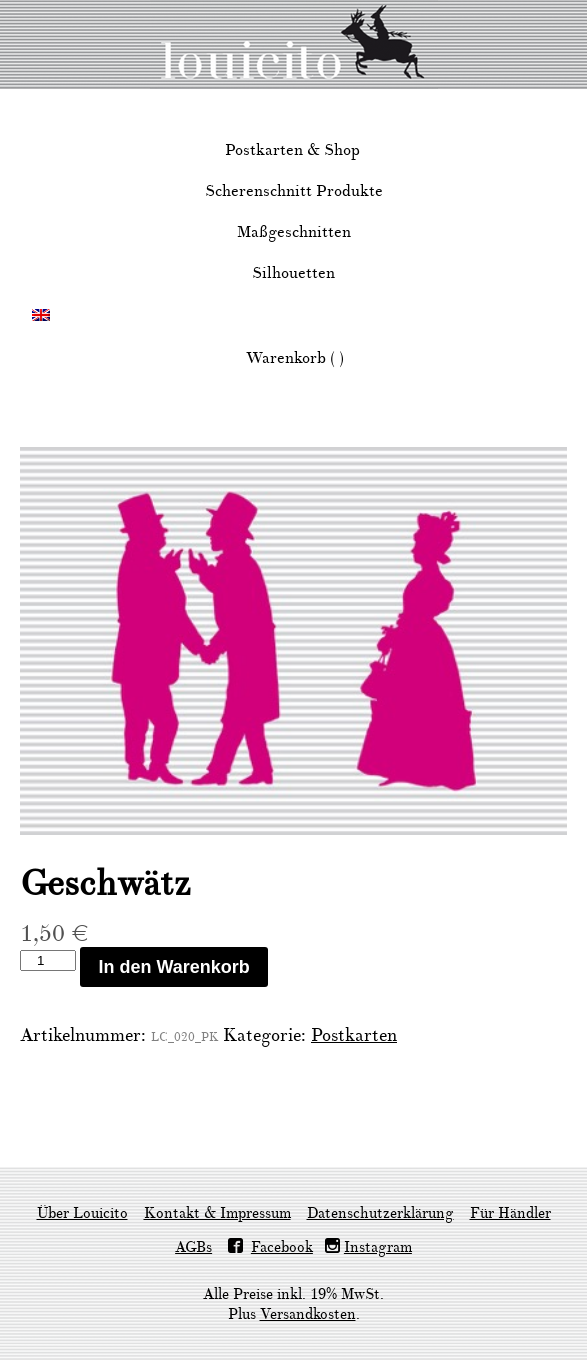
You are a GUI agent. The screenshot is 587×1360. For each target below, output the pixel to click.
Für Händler (510, 1213)
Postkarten (354, 1035)
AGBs (193, 1247)
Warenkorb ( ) (295, 358)
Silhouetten (293, 273)
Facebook (282, 1247)
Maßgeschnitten (294, 232)
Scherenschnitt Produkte (294, 191)
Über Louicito (82, 1213)
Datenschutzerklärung (380, 1213)
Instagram (378, 1247)
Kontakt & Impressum (217, 1213)
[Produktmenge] (48, 960)
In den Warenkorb (173, 967)
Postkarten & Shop (292, 150)
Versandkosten (308, 1314)
